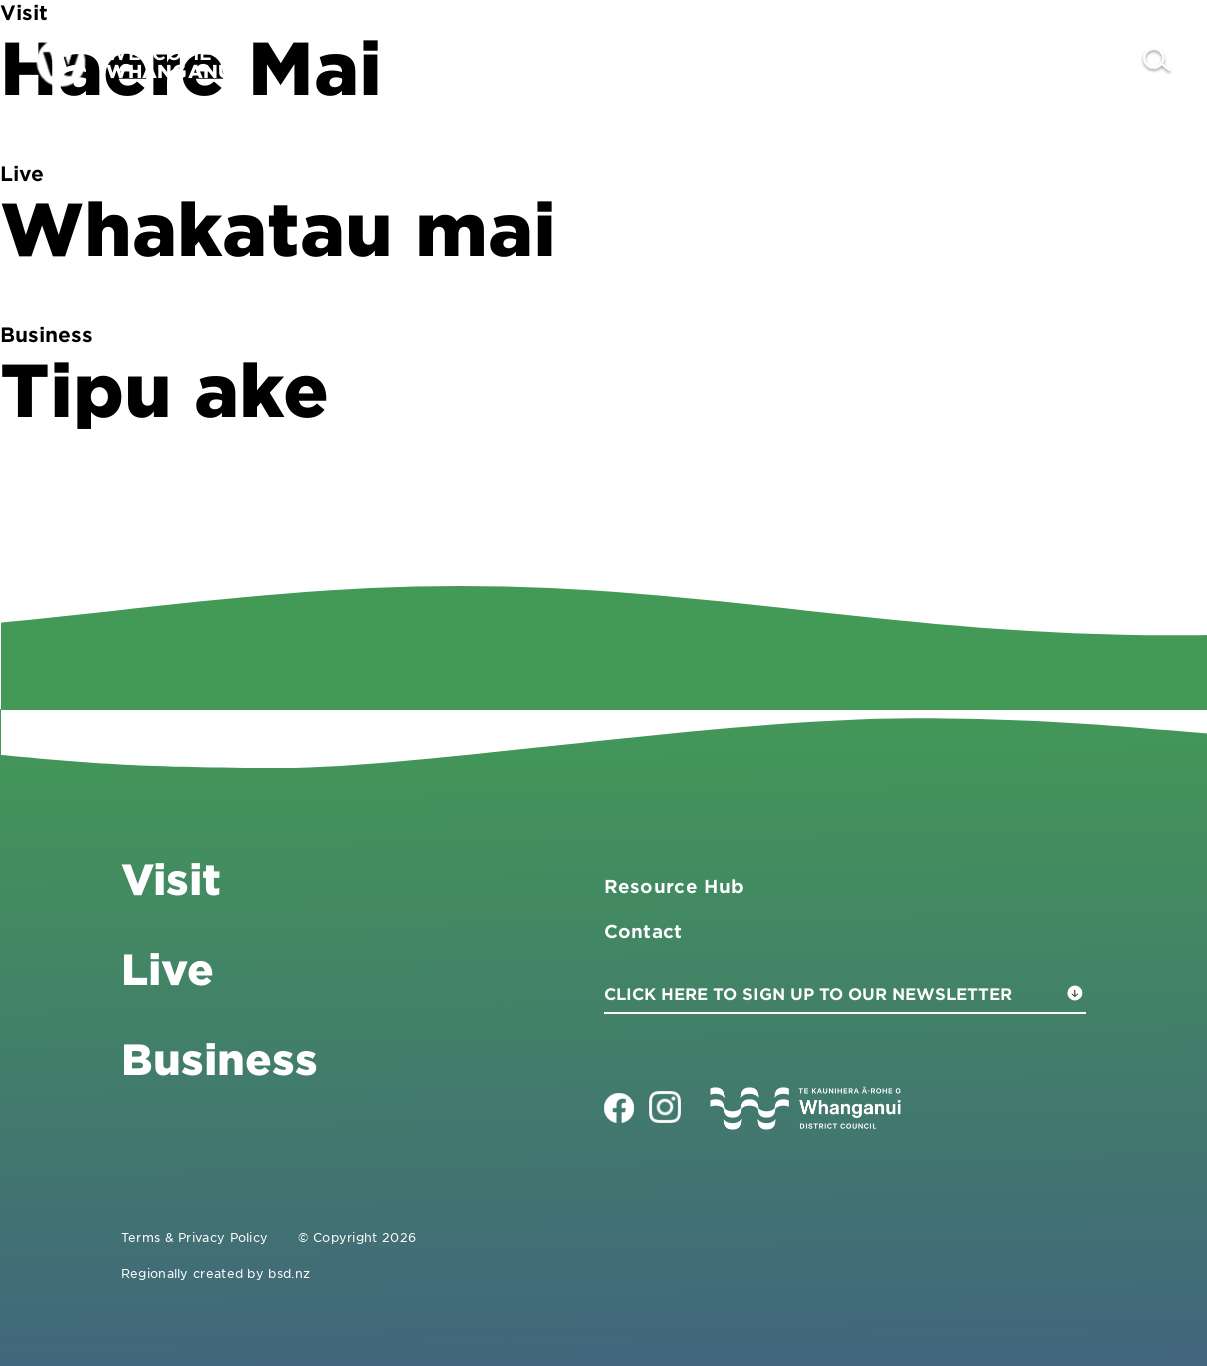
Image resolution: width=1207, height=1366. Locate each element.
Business (856, 61)
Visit (741, 61)
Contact (1072, 61)
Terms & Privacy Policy (195, 1237)
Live (970, 61)
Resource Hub (674, 886)
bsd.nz (289, 1273)
